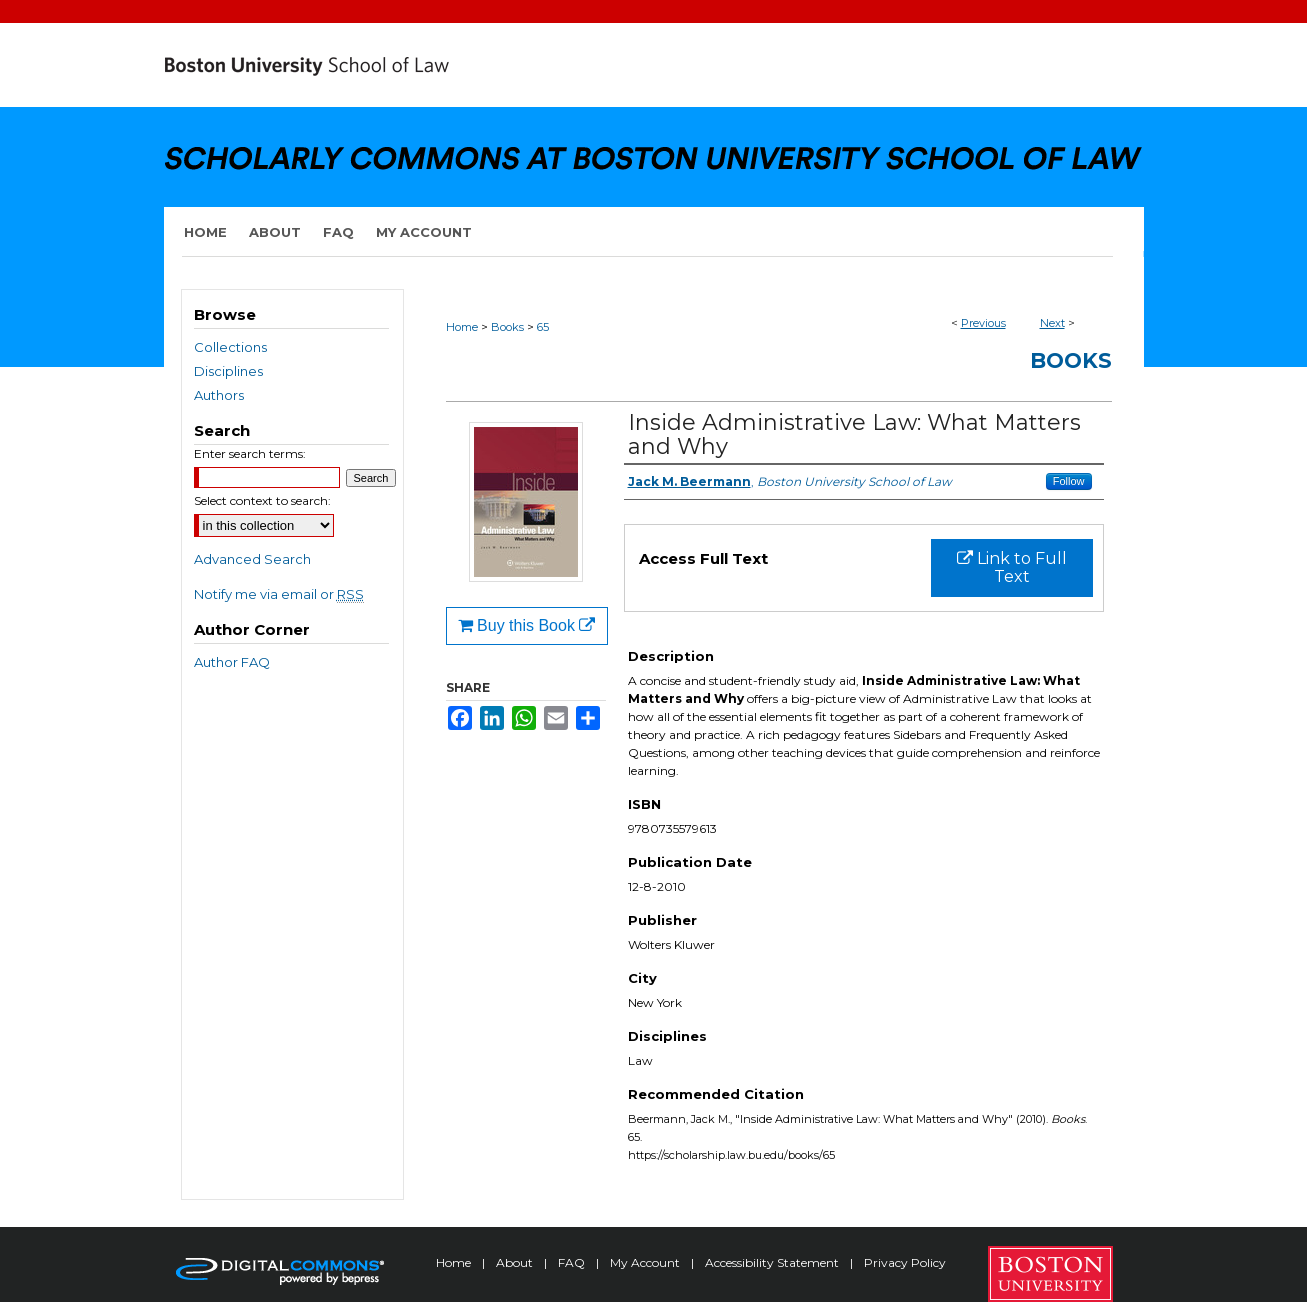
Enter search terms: (250, 453)
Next (1052, 323)
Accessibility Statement (773, 1262)
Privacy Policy (905, 1262)
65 (543, 327)
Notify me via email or (279, 594)
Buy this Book (527, 625)
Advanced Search (252, 559)
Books (507, 327)
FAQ (573, 1262)
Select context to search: (262, 500)
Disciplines (228, 371)
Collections (230, 347)
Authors (219, 395)
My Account (646, 1262)
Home (462, 327)
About (516, 1262)
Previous (983, 323)
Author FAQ (232, 662)
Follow (1069, 481)
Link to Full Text (1012, 567)
